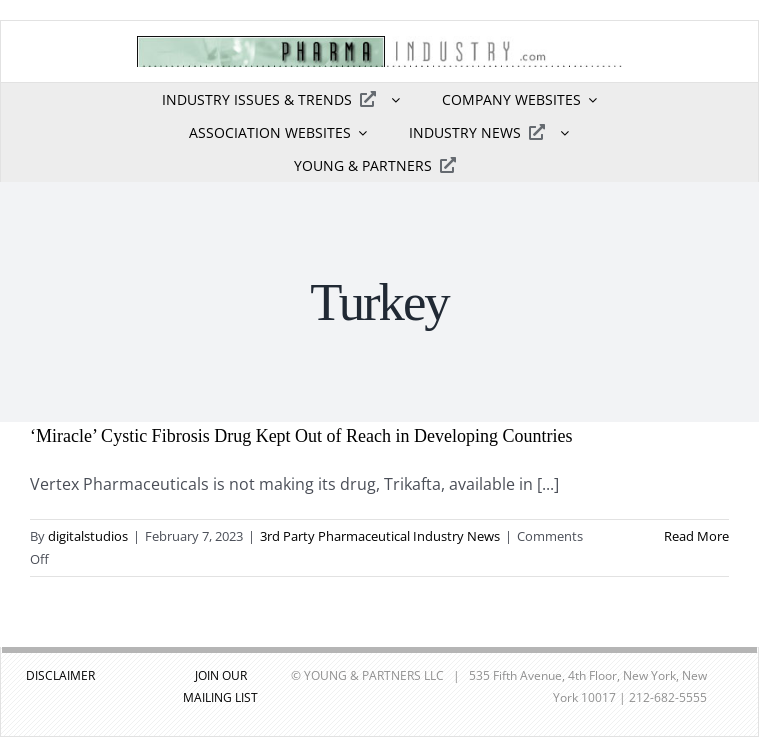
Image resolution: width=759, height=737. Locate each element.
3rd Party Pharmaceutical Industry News (380, 536)
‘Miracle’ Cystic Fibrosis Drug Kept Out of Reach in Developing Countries (301, 436)
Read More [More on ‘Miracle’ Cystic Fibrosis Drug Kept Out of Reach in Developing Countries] (696, 536)
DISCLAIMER (60, 675)
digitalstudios (88, 536)
